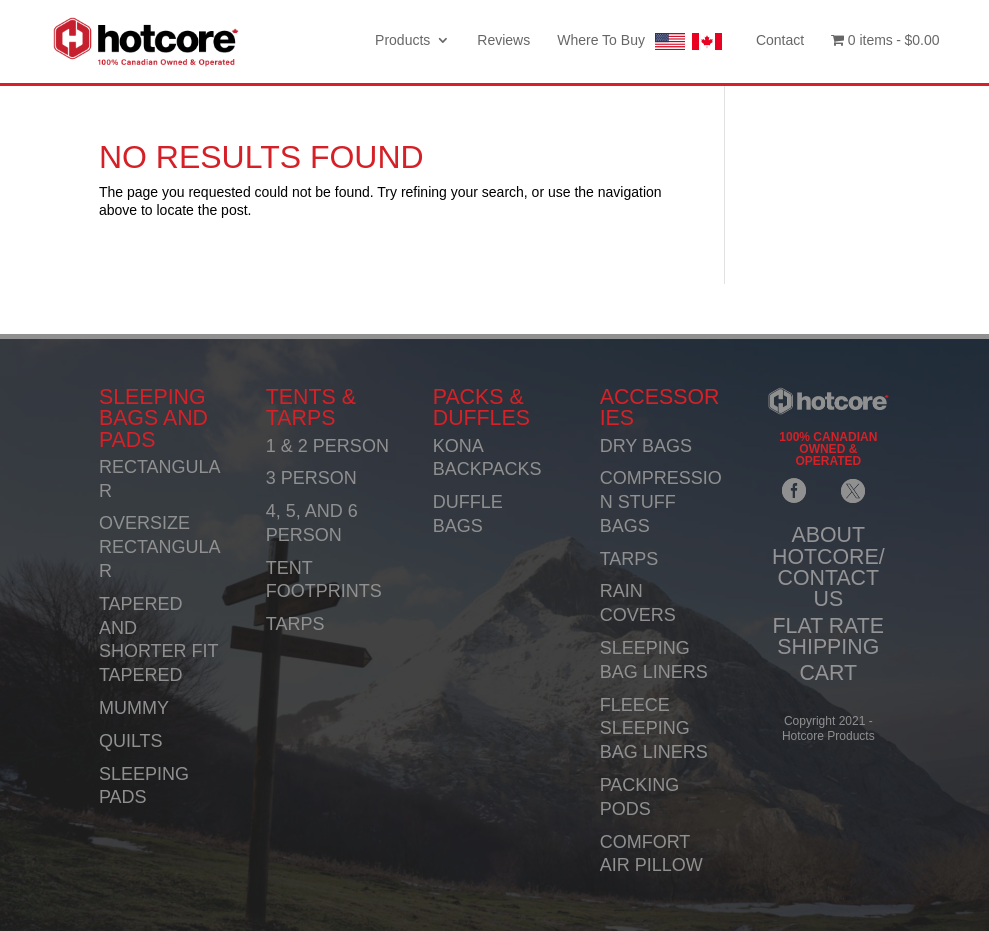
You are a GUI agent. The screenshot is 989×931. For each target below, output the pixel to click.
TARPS (295, 624)
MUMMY (134, 708)
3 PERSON (311, 478)
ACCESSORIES (660, 407)
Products (402, 40)
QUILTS (131, 741)
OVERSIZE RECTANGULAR (160, 547)
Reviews (503, 40)
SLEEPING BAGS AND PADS (153, 418)
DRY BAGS (646, 446)
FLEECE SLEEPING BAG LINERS (654, 729)
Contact (780, 40)
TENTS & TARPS (311, 407)
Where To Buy (643, 41)
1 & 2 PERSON (327, 446)
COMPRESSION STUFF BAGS (661, 502)
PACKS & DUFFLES (481, 407)
